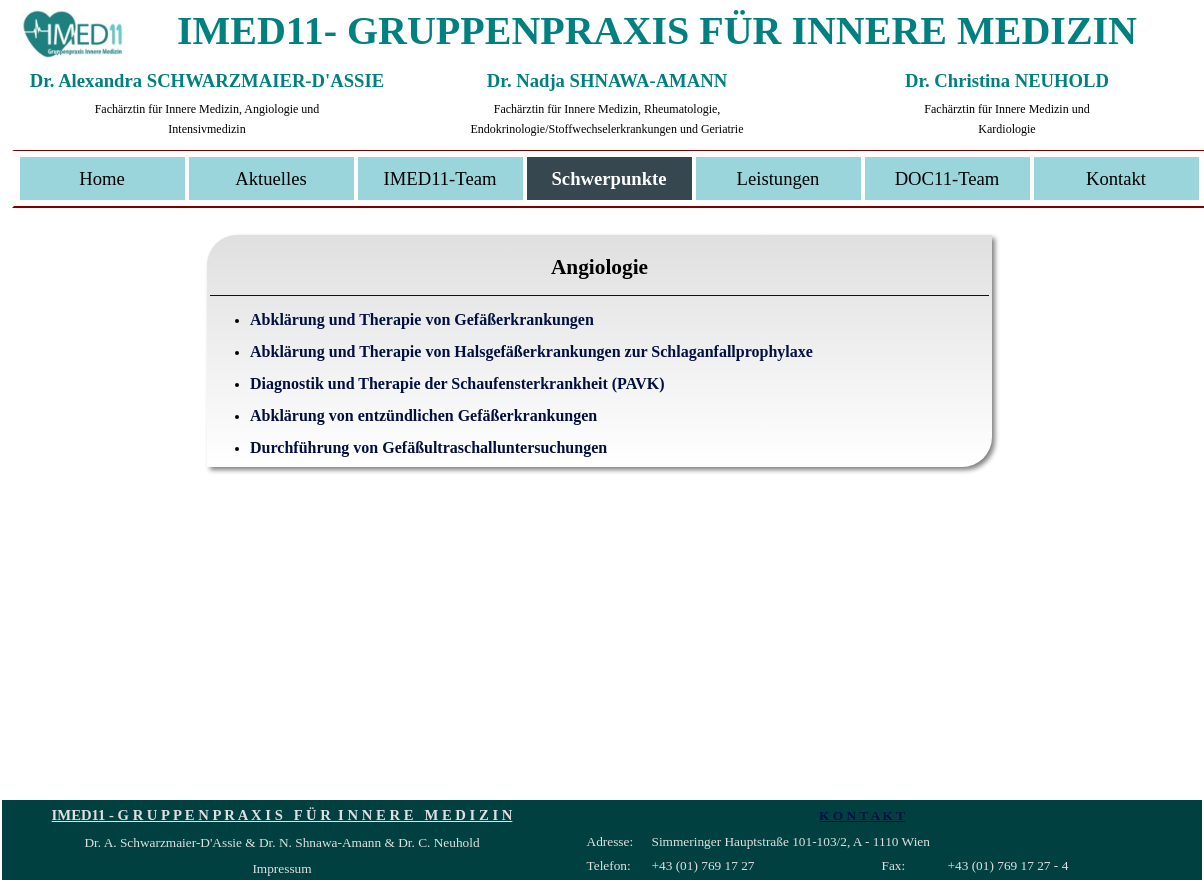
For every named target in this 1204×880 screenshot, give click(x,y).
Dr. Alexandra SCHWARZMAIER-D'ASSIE (207, 80)
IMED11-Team (439, 178)
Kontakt (1116, 178)
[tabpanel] (599, 379)
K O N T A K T (862, 815)
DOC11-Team (947, 178)
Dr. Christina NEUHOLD (1007, 80)
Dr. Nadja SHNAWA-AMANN (607, 80)
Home (102, 178)
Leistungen (778, 178)
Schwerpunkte (608, 178)
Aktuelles (271, 178)
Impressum (281, 868)
